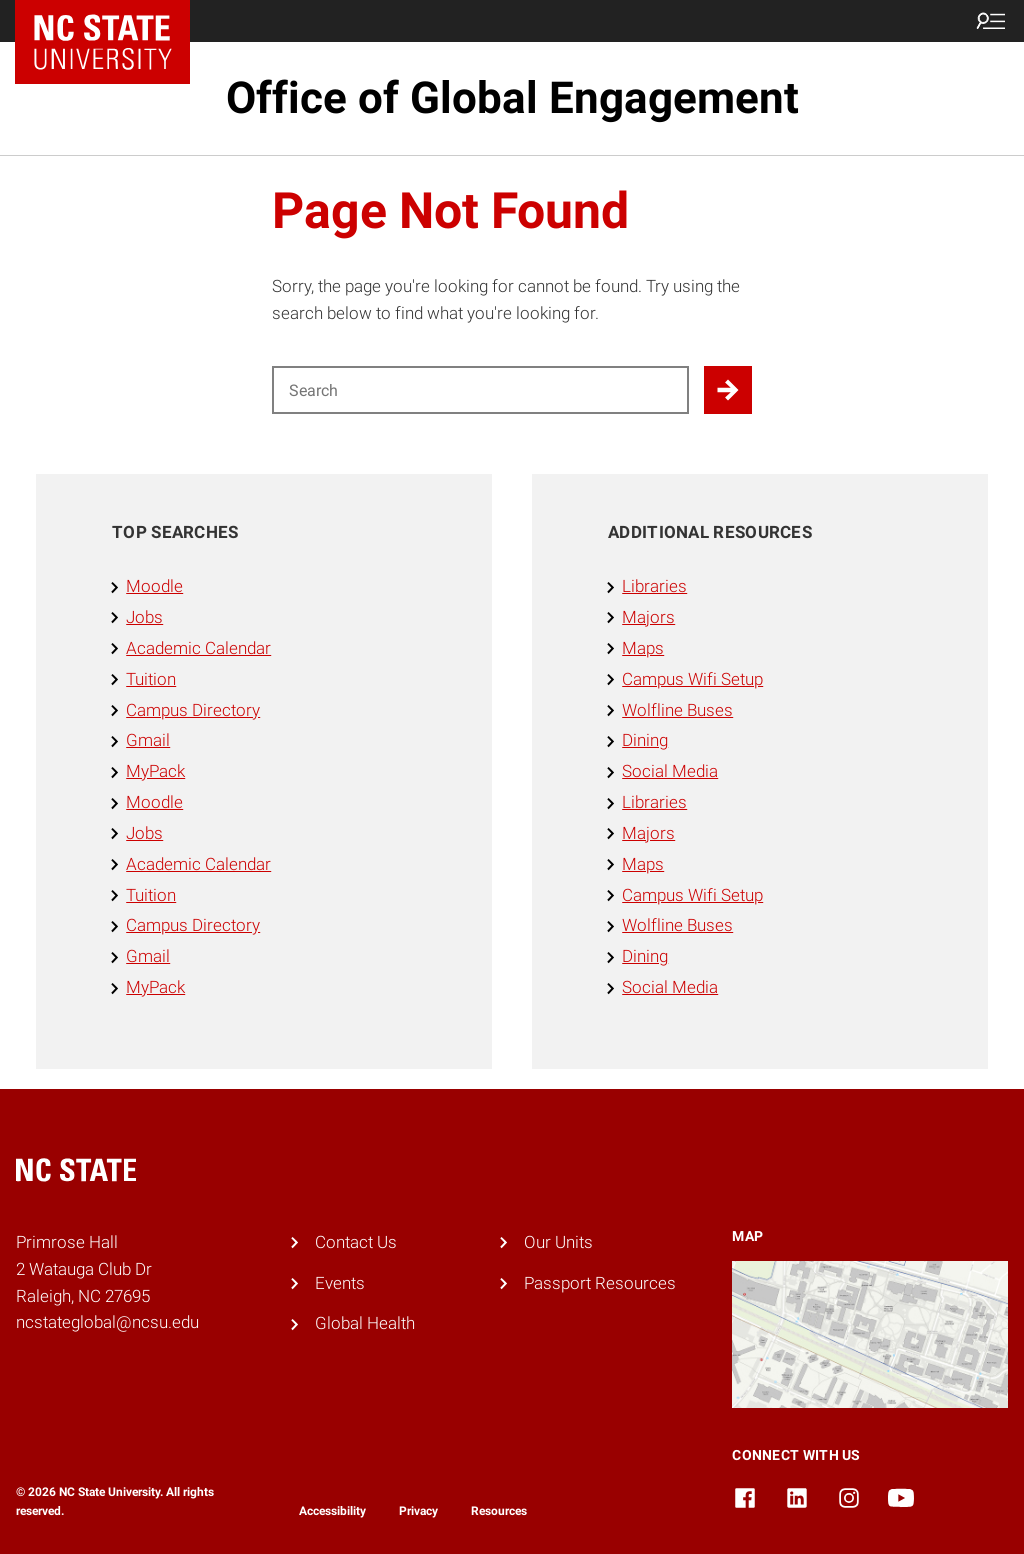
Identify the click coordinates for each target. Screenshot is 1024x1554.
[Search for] (480, 390)
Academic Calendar (198, 648)
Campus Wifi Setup (692, 679)
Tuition (151, 679)
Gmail (148, 740)
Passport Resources (600, 1283)
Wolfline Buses (677, 710)
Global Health (365, 1323)
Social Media (670, 771)
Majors (648, 617)
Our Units (558, 1242)
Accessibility (332, 1511)
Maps (643, 648)
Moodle (154, 586)
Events (340, 1283)
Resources (499, 1511)
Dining (645, 740)
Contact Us (356, 1242)
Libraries (654, 586)
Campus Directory (193, 710)
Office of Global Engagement (512, 98)
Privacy (418, 1511)
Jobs (144, 617)
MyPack (155, 771)
